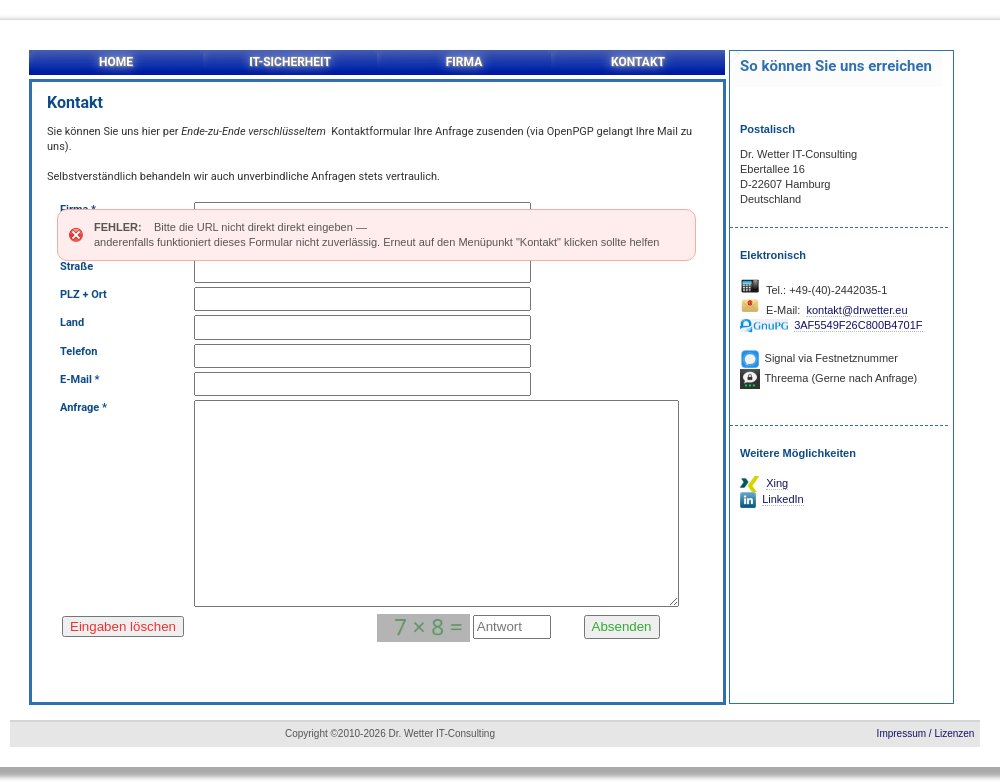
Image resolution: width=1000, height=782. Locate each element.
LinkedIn (783, 499)
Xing (777, 483)
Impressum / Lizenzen (926, 733)
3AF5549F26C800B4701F (858, 325)
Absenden (622, 632)
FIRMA (464, 62)
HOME (116, 62)
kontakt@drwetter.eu (856, 310)
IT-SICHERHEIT (290, 62)
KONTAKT (638, 62)
